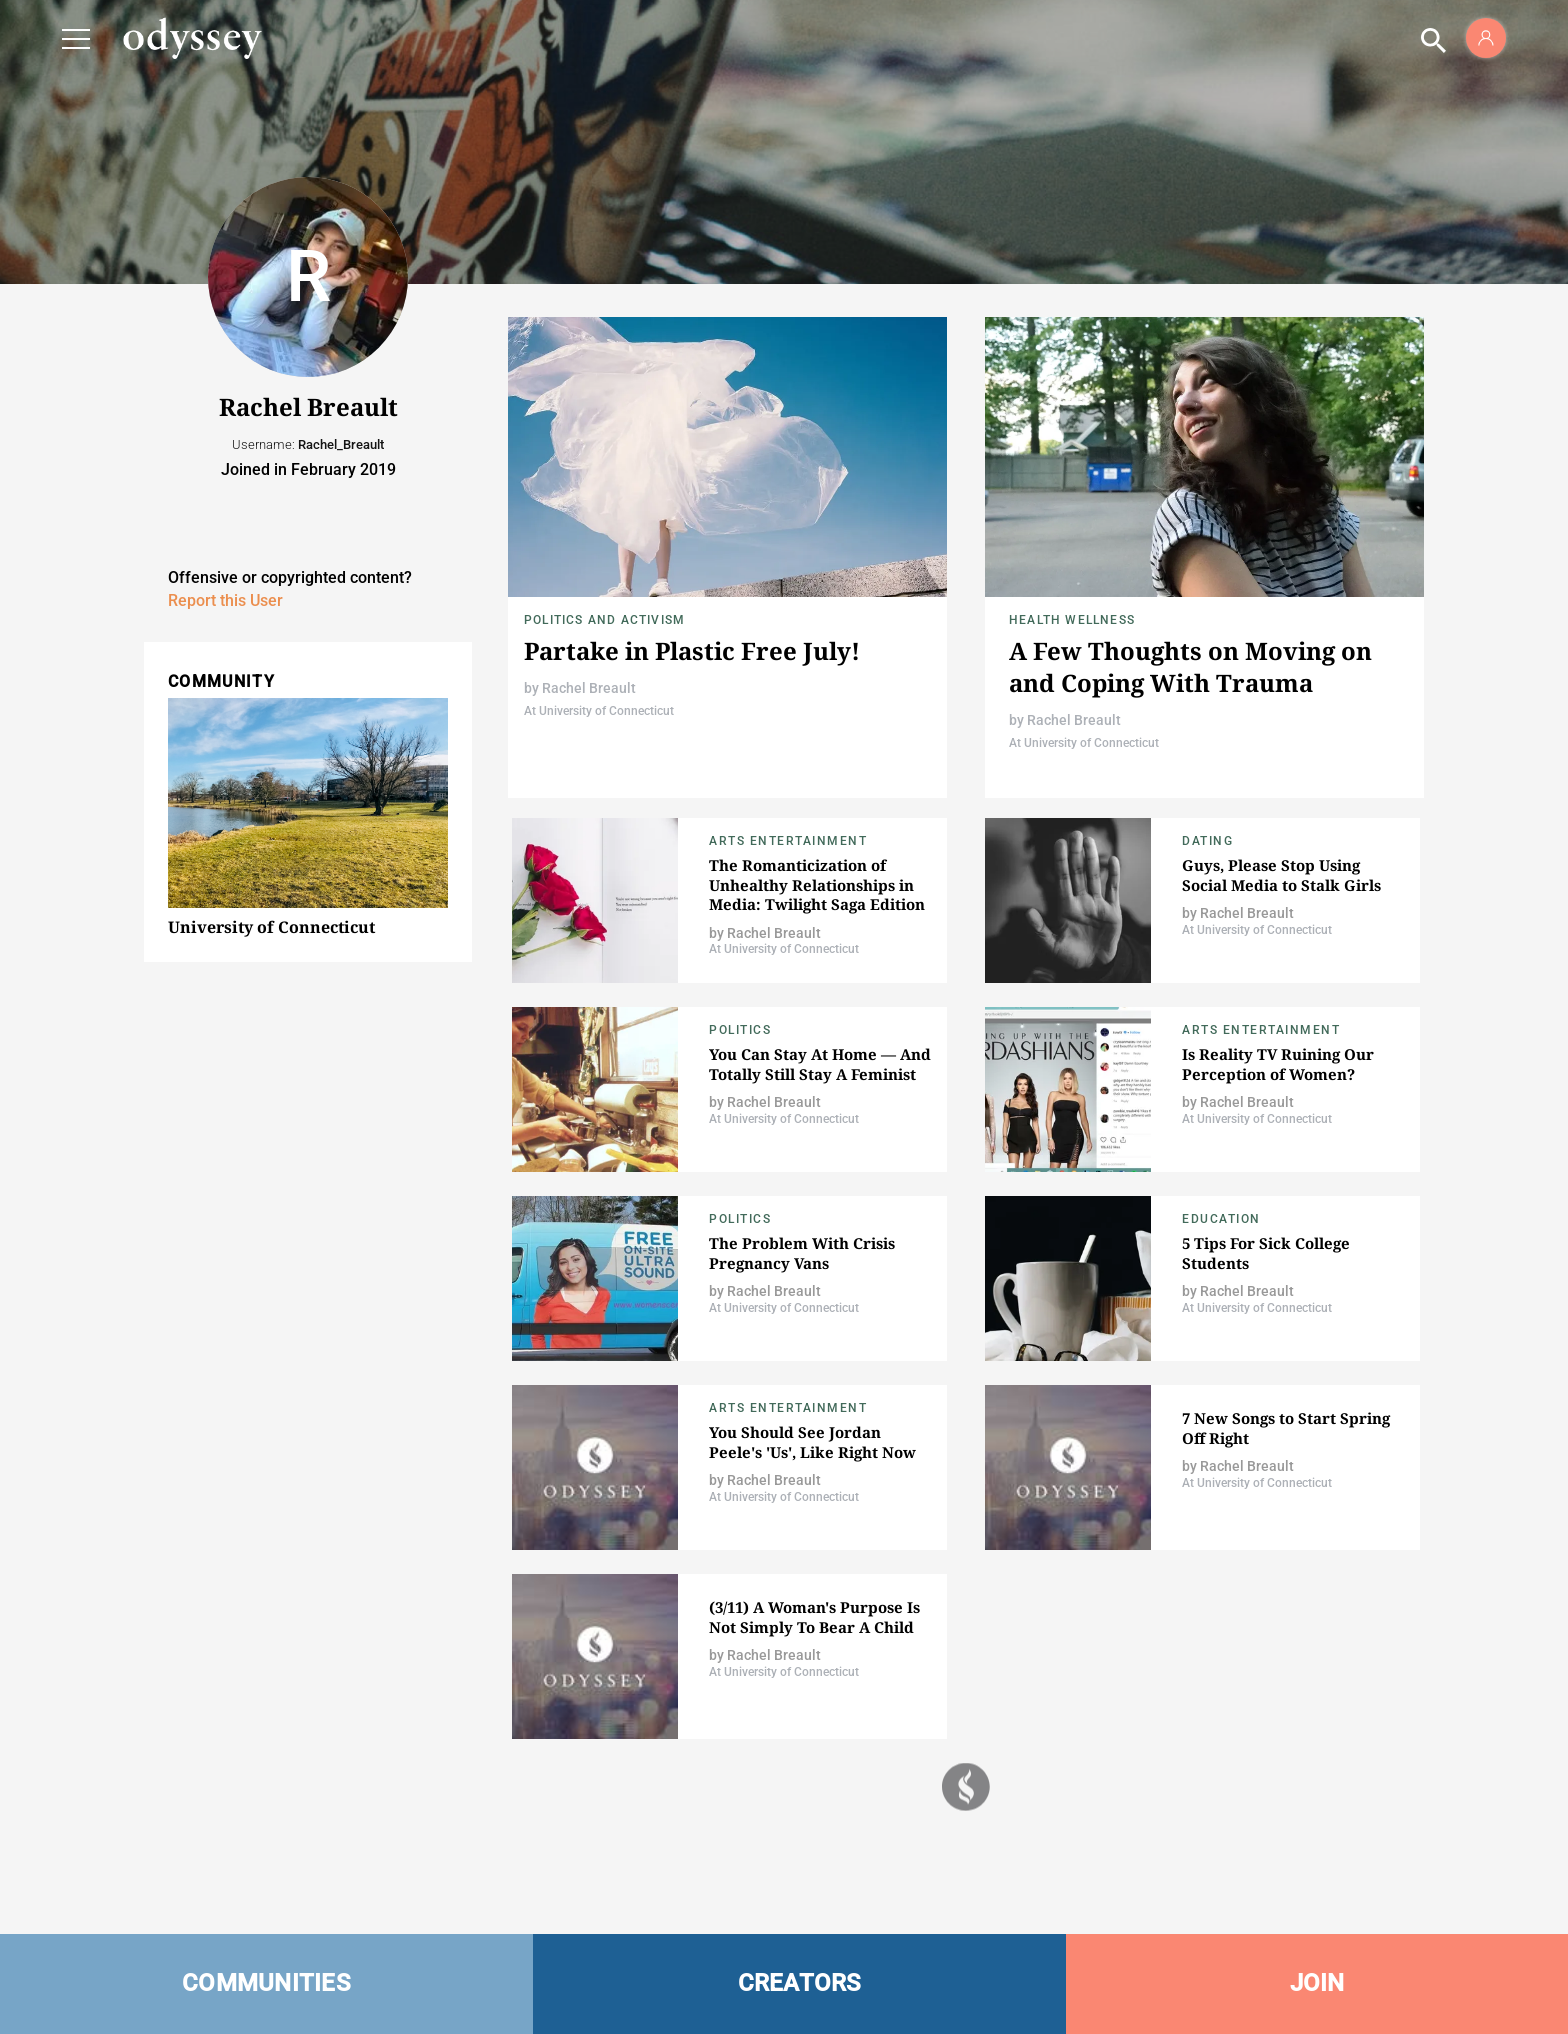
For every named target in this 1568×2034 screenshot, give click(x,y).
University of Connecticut (271, 927)
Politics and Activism (604, 620)
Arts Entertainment (788, 841)
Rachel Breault (589, 688)
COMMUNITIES (266, 1983)
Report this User (225, 600)
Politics (740, 1030)
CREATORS (800, 1983)
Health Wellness (1072, 620)
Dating (1207, 841)
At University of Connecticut (599, 711)
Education (1221, 1219)
